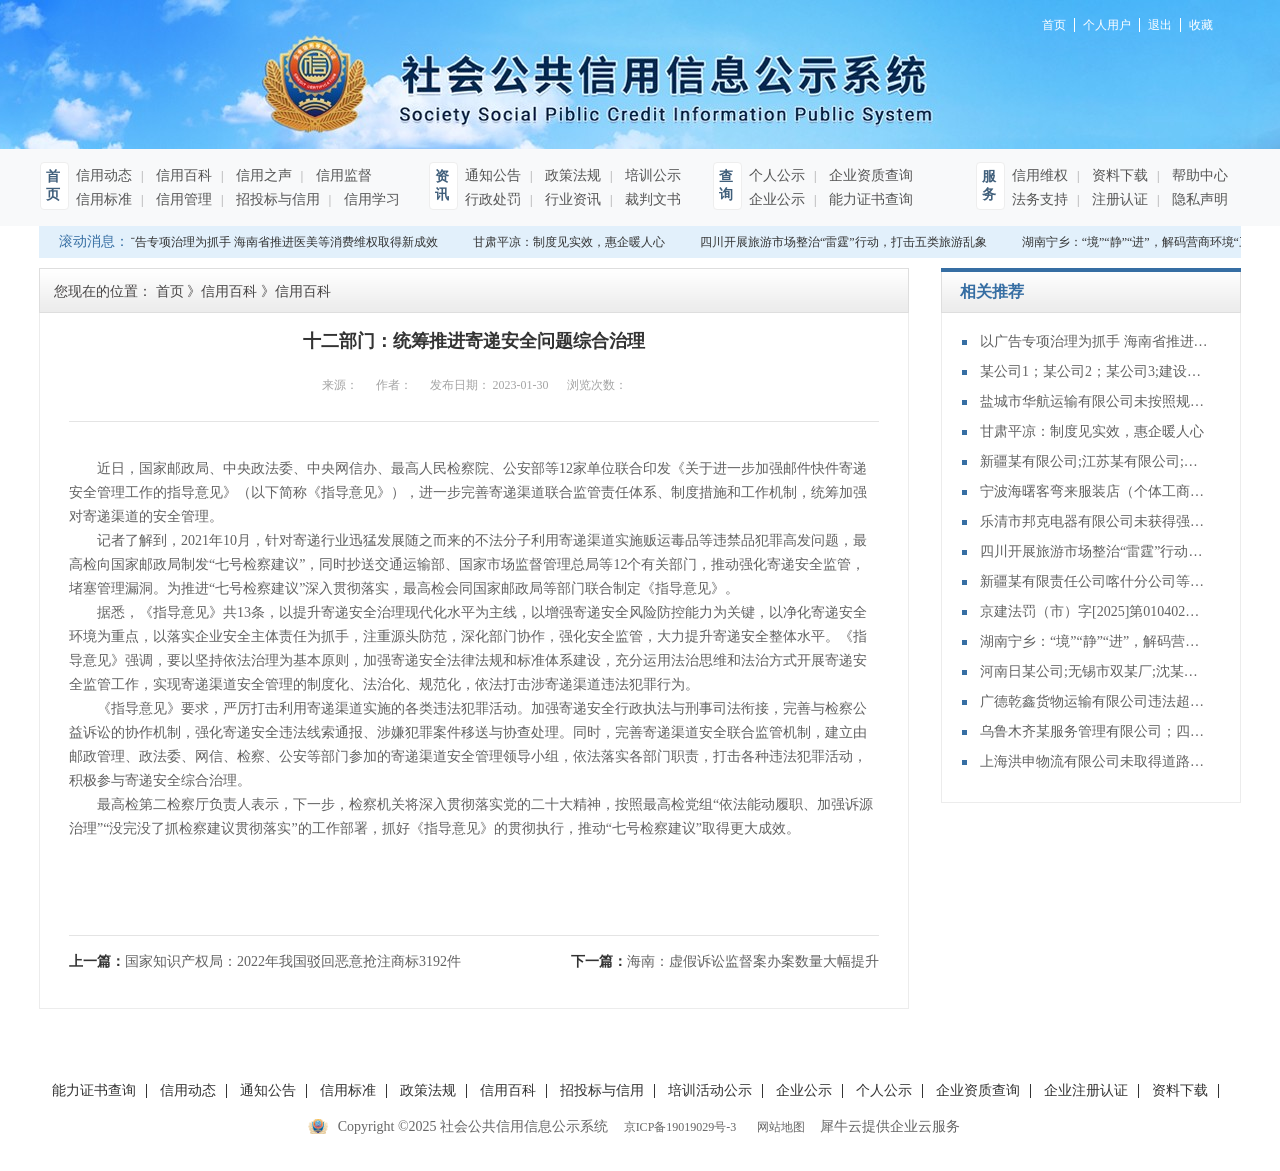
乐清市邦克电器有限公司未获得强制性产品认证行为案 (1095, 521)
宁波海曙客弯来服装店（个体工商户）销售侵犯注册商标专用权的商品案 (1095, 491)
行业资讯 (571, 199)
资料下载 (1118, 175)
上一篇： (265, 961)
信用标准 (104, 199)
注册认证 (1118, 199)
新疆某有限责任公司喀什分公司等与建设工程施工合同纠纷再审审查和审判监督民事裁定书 (1095, 581)
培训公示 (651, 175)
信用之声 (262, 175)
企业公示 (777, 199)
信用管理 (182, 199)
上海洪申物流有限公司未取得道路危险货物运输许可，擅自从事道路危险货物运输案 (1095, 761)
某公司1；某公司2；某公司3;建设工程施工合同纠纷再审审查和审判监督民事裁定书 (1095, 371)
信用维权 (1040, 175)
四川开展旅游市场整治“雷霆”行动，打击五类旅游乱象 (845, 242)
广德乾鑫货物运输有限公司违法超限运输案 (1095, 701)
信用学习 (370, 199)
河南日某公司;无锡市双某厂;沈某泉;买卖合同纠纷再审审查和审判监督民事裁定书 (1095, 671)
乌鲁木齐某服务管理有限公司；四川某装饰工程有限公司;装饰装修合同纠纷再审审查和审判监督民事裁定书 (1095, 731)
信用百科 (182, 175)
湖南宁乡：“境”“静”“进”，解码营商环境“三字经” (1095, 641)
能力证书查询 (869, 199)
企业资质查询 (869, 175)
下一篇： (725, 961)
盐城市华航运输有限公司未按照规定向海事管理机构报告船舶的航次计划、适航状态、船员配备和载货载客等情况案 (1095, 401)
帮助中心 (1198, 175)
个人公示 (777, 175)
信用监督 (342, 175)
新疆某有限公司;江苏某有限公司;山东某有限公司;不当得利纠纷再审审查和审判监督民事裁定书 (1095, 461)
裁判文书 (651, 199)
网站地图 (778, 1127)
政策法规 (571, 175)
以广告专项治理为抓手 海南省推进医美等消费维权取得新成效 (276, 242)
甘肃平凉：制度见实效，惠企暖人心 (571, 242)
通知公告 (493, 175)
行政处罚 (493, 199)
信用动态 (104, 175)
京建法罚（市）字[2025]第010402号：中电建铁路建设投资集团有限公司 (1095, 611)
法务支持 (1040, 199)
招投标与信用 (276, 199)
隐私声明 (1198, 199)
